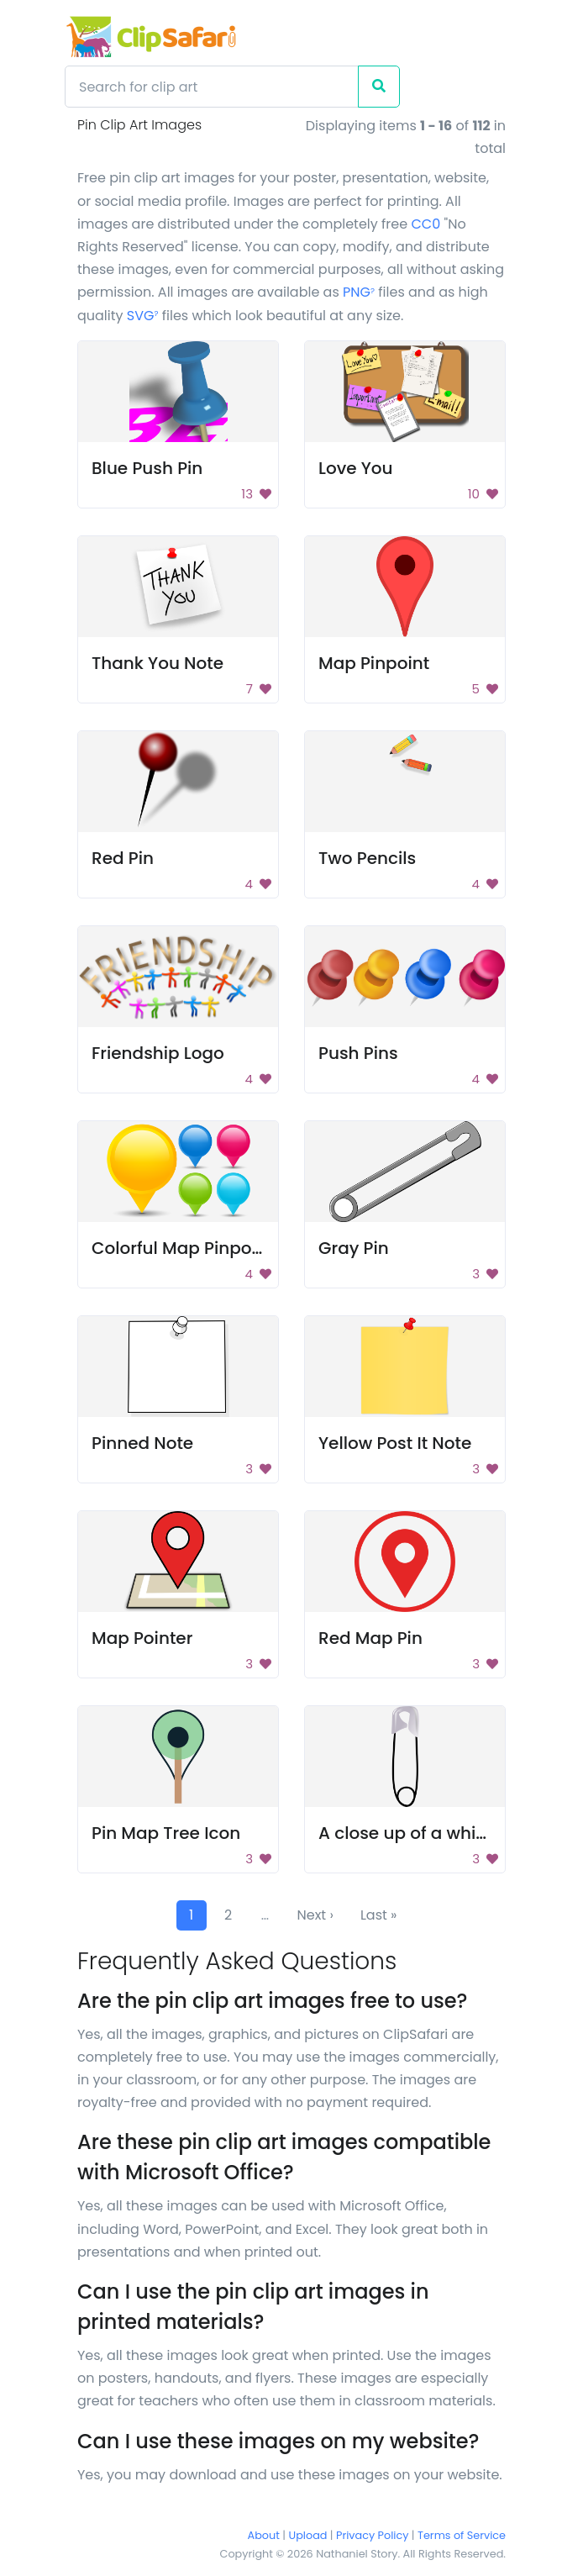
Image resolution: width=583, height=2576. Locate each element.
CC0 (425, 224)
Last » (378, 1915)
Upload (308, 2535)
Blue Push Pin (147, 468)
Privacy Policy (372, 2535)
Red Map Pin (370, 1638)
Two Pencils (367, 858)
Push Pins (358, 1053)
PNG (359, 292)
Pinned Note (142, 1443)
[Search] (212, 87)
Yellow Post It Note (394, 1443)
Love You (355, 468)
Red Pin (123, 858)
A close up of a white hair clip (441, 1833)
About (264, 2535)
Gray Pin (353, 1248)
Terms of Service (462, 2535)
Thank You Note (157, 663)
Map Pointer (142, 1638)
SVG (143, 315)
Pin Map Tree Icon (166, 1833)
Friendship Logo (158, 1053)
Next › (315, 1915)
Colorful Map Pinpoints (187, 1248)
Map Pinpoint (373, 663)
